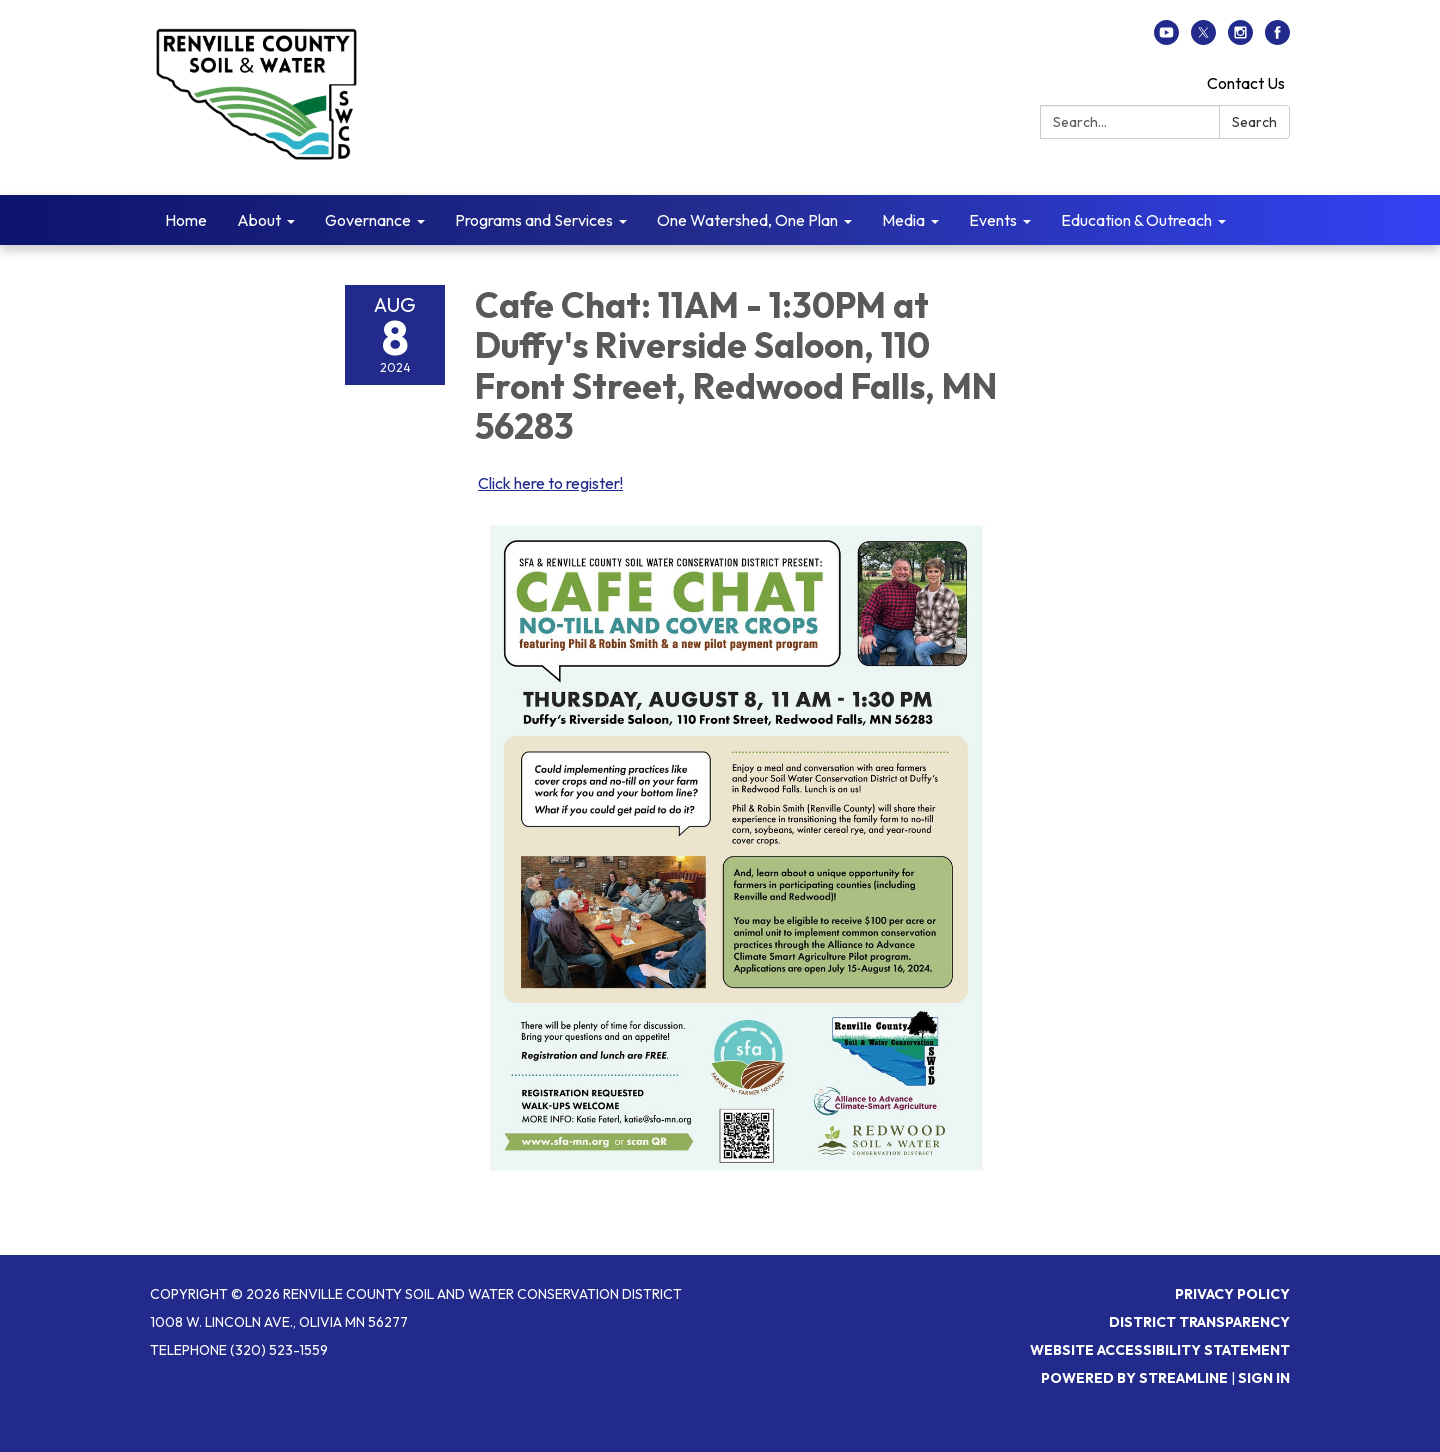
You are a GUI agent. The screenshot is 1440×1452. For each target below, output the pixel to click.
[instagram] (1240, 39)
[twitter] (1203, 39)
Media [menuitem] (903, 220)
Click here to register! (550, 483)
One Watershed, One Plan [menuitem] (747, 220)
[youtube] (1166, 39)
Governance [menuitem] (368, 220)
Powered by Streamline (1134, 1378)
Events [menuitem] (993, 220)
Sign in (1264, 1378)
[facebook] (1277, 39)
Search (1254, 122)
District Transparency (1199, 1322)
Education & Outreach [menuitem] (1136, 220)
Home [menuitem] (186, 220)
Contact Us (1246, 83)
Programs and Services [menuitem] (534, 220)
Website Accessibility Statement (1160, 1350)
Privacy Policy (1232, 1294)
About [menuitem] (259, 220)
